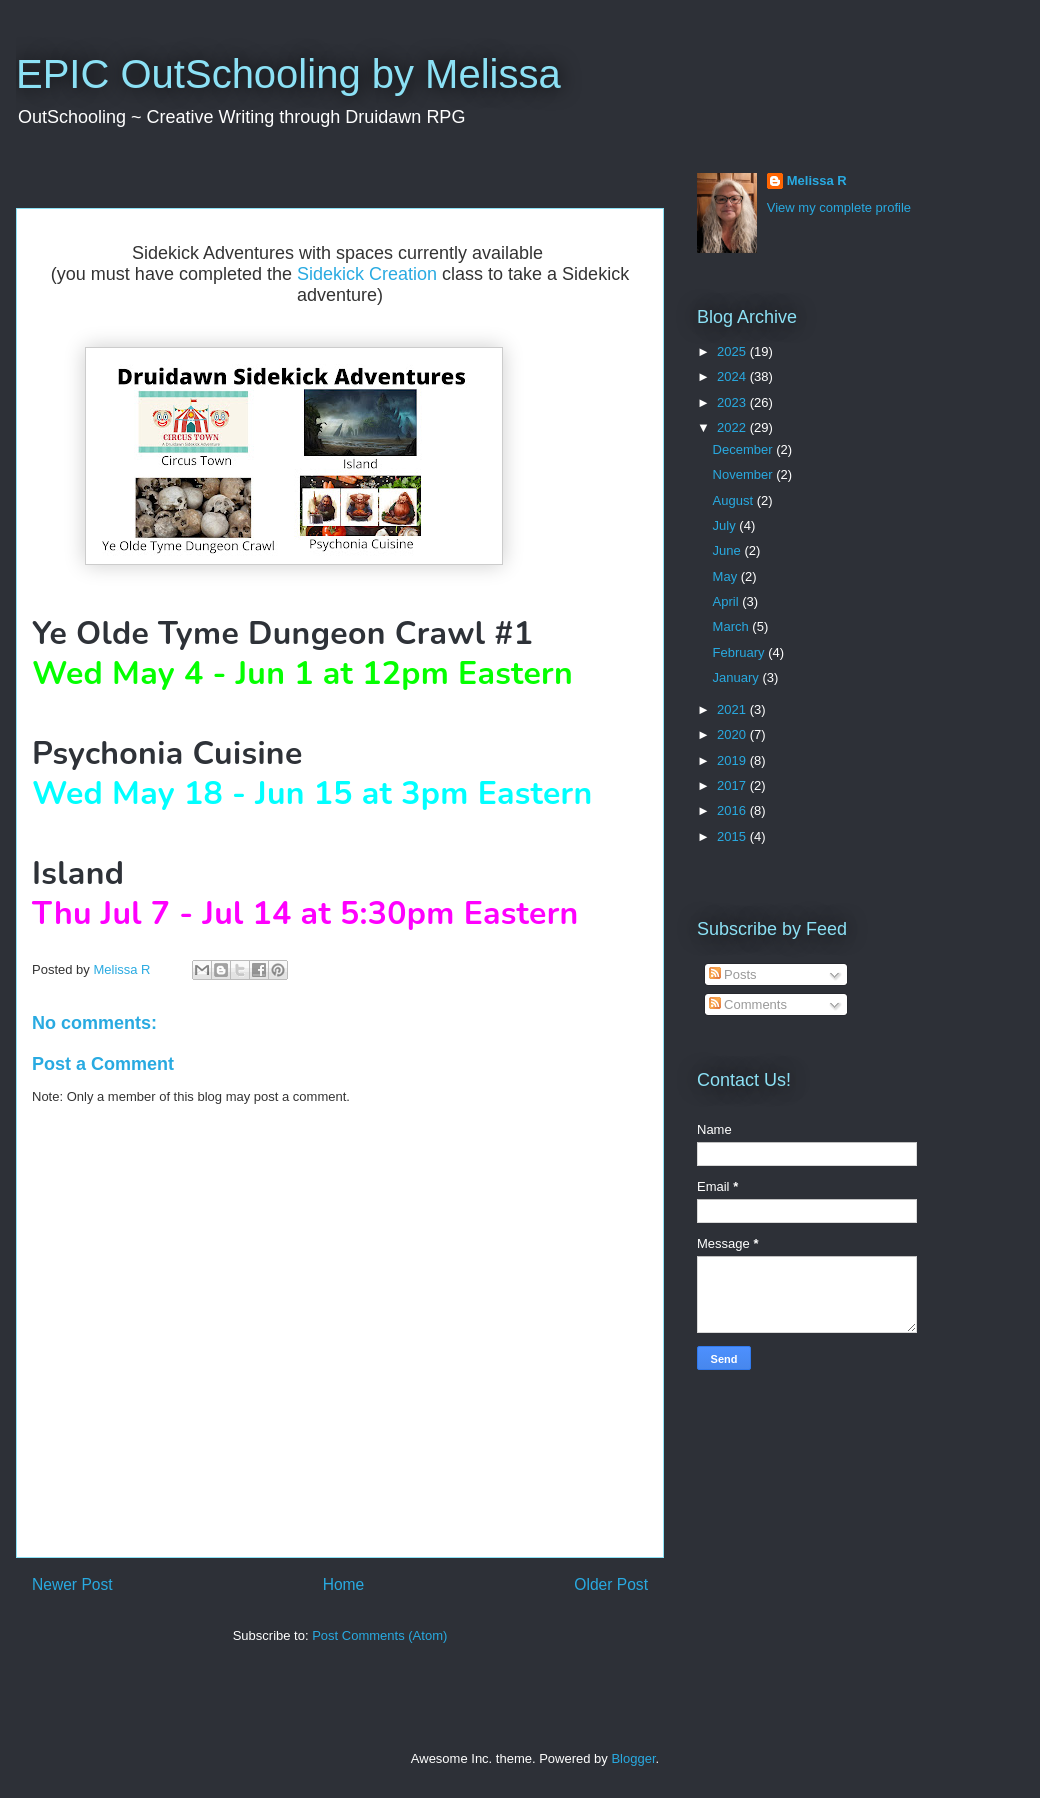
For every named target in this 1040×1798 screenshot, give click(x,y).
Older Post (611, 1584)
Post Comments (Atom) (379, 1635)
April (728, 601)
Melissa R (817, 180)
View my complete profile (839, 207)
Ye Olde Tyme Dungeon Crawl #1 (287, 633)
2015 (733, 836)
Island (78, 873)
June (729, 550)
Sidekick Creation (367, 274)
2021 (733, 709)
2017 (733, 785)
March (733, 626)
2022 (733, 427)
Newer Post (72, 1584)
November (745, 474)
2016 (733, 810)
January (738, 677)
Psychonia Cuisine (167, 753)
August (735, 500)
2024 (733, 376)
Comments (748, 1004)
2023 (733, 402)
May (727, 576)
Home (344, 1584)
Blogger (633, 1758)
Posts (733, 974)
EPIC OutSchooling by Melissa (288, 74)
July (726, 525)
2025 (733, 351)
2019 (733, 760)
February (741, 652)
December (745, 449)
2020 (733, 734)
